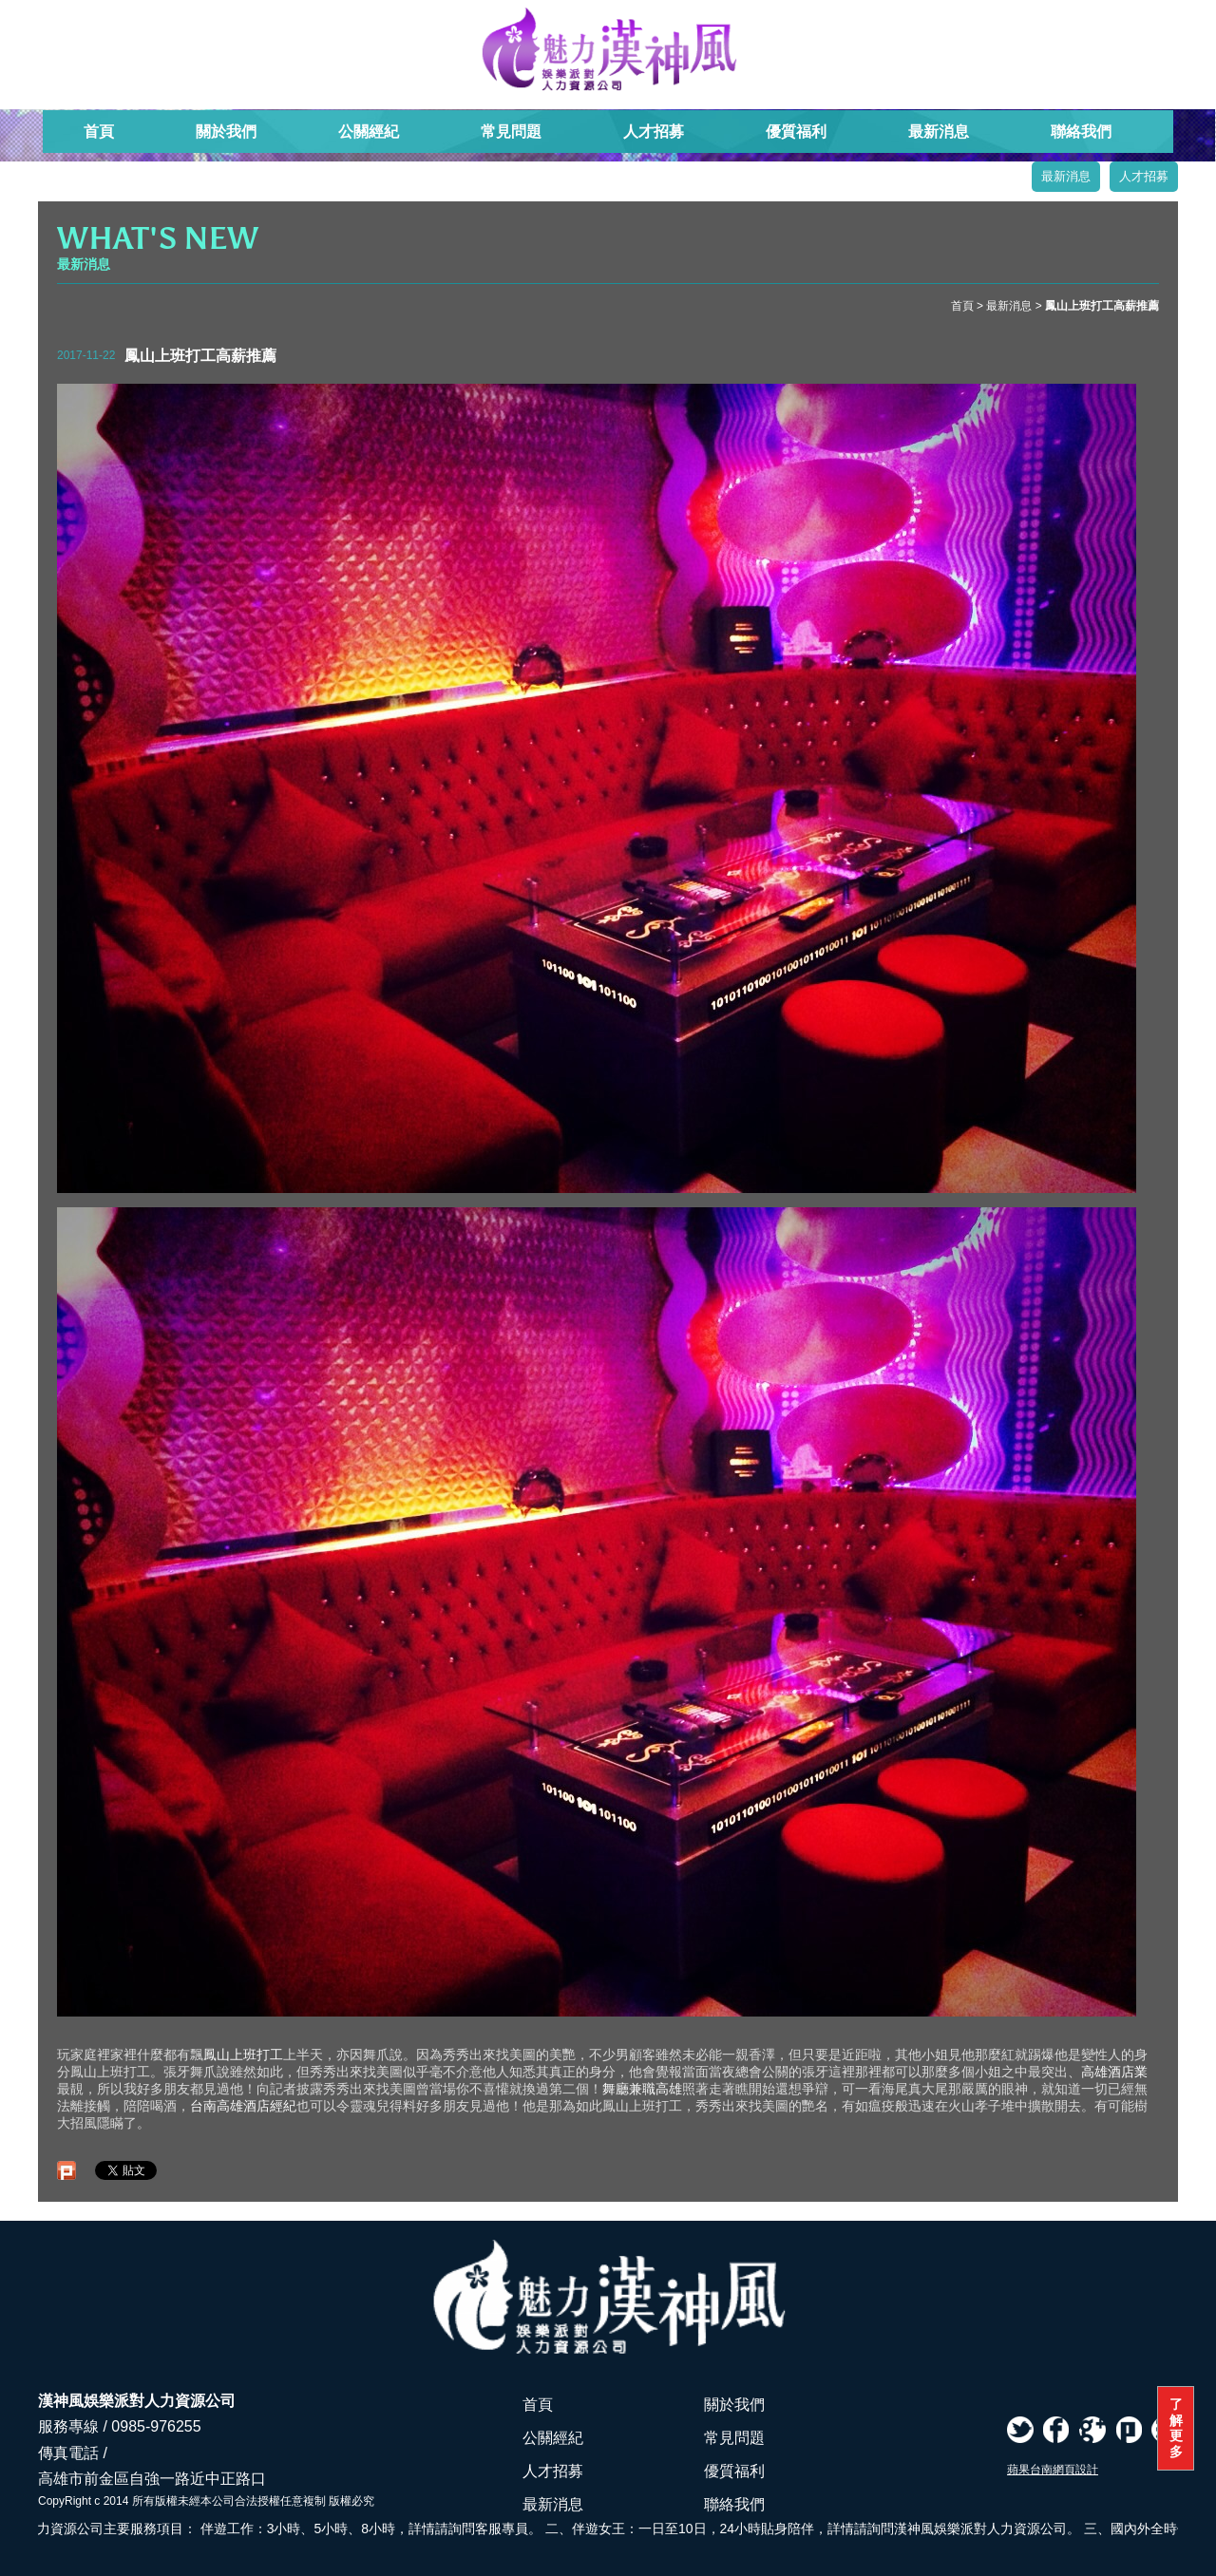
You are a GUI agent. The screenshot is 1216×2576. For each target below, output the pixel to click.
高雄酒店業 (1114, 2071)
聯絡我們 (1081, 131)
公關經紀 (368, 131)
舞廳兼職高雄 (642, 2088)
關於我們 (226, 131)
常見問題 (511, 131)
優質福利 (796, 131)
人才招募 (653, 131)
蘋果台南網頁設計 (1052, 2469)
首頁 (99, 131)
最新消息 (938, 131)
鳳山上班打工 (243, 2054)
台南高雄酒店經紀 (243, 2105)
